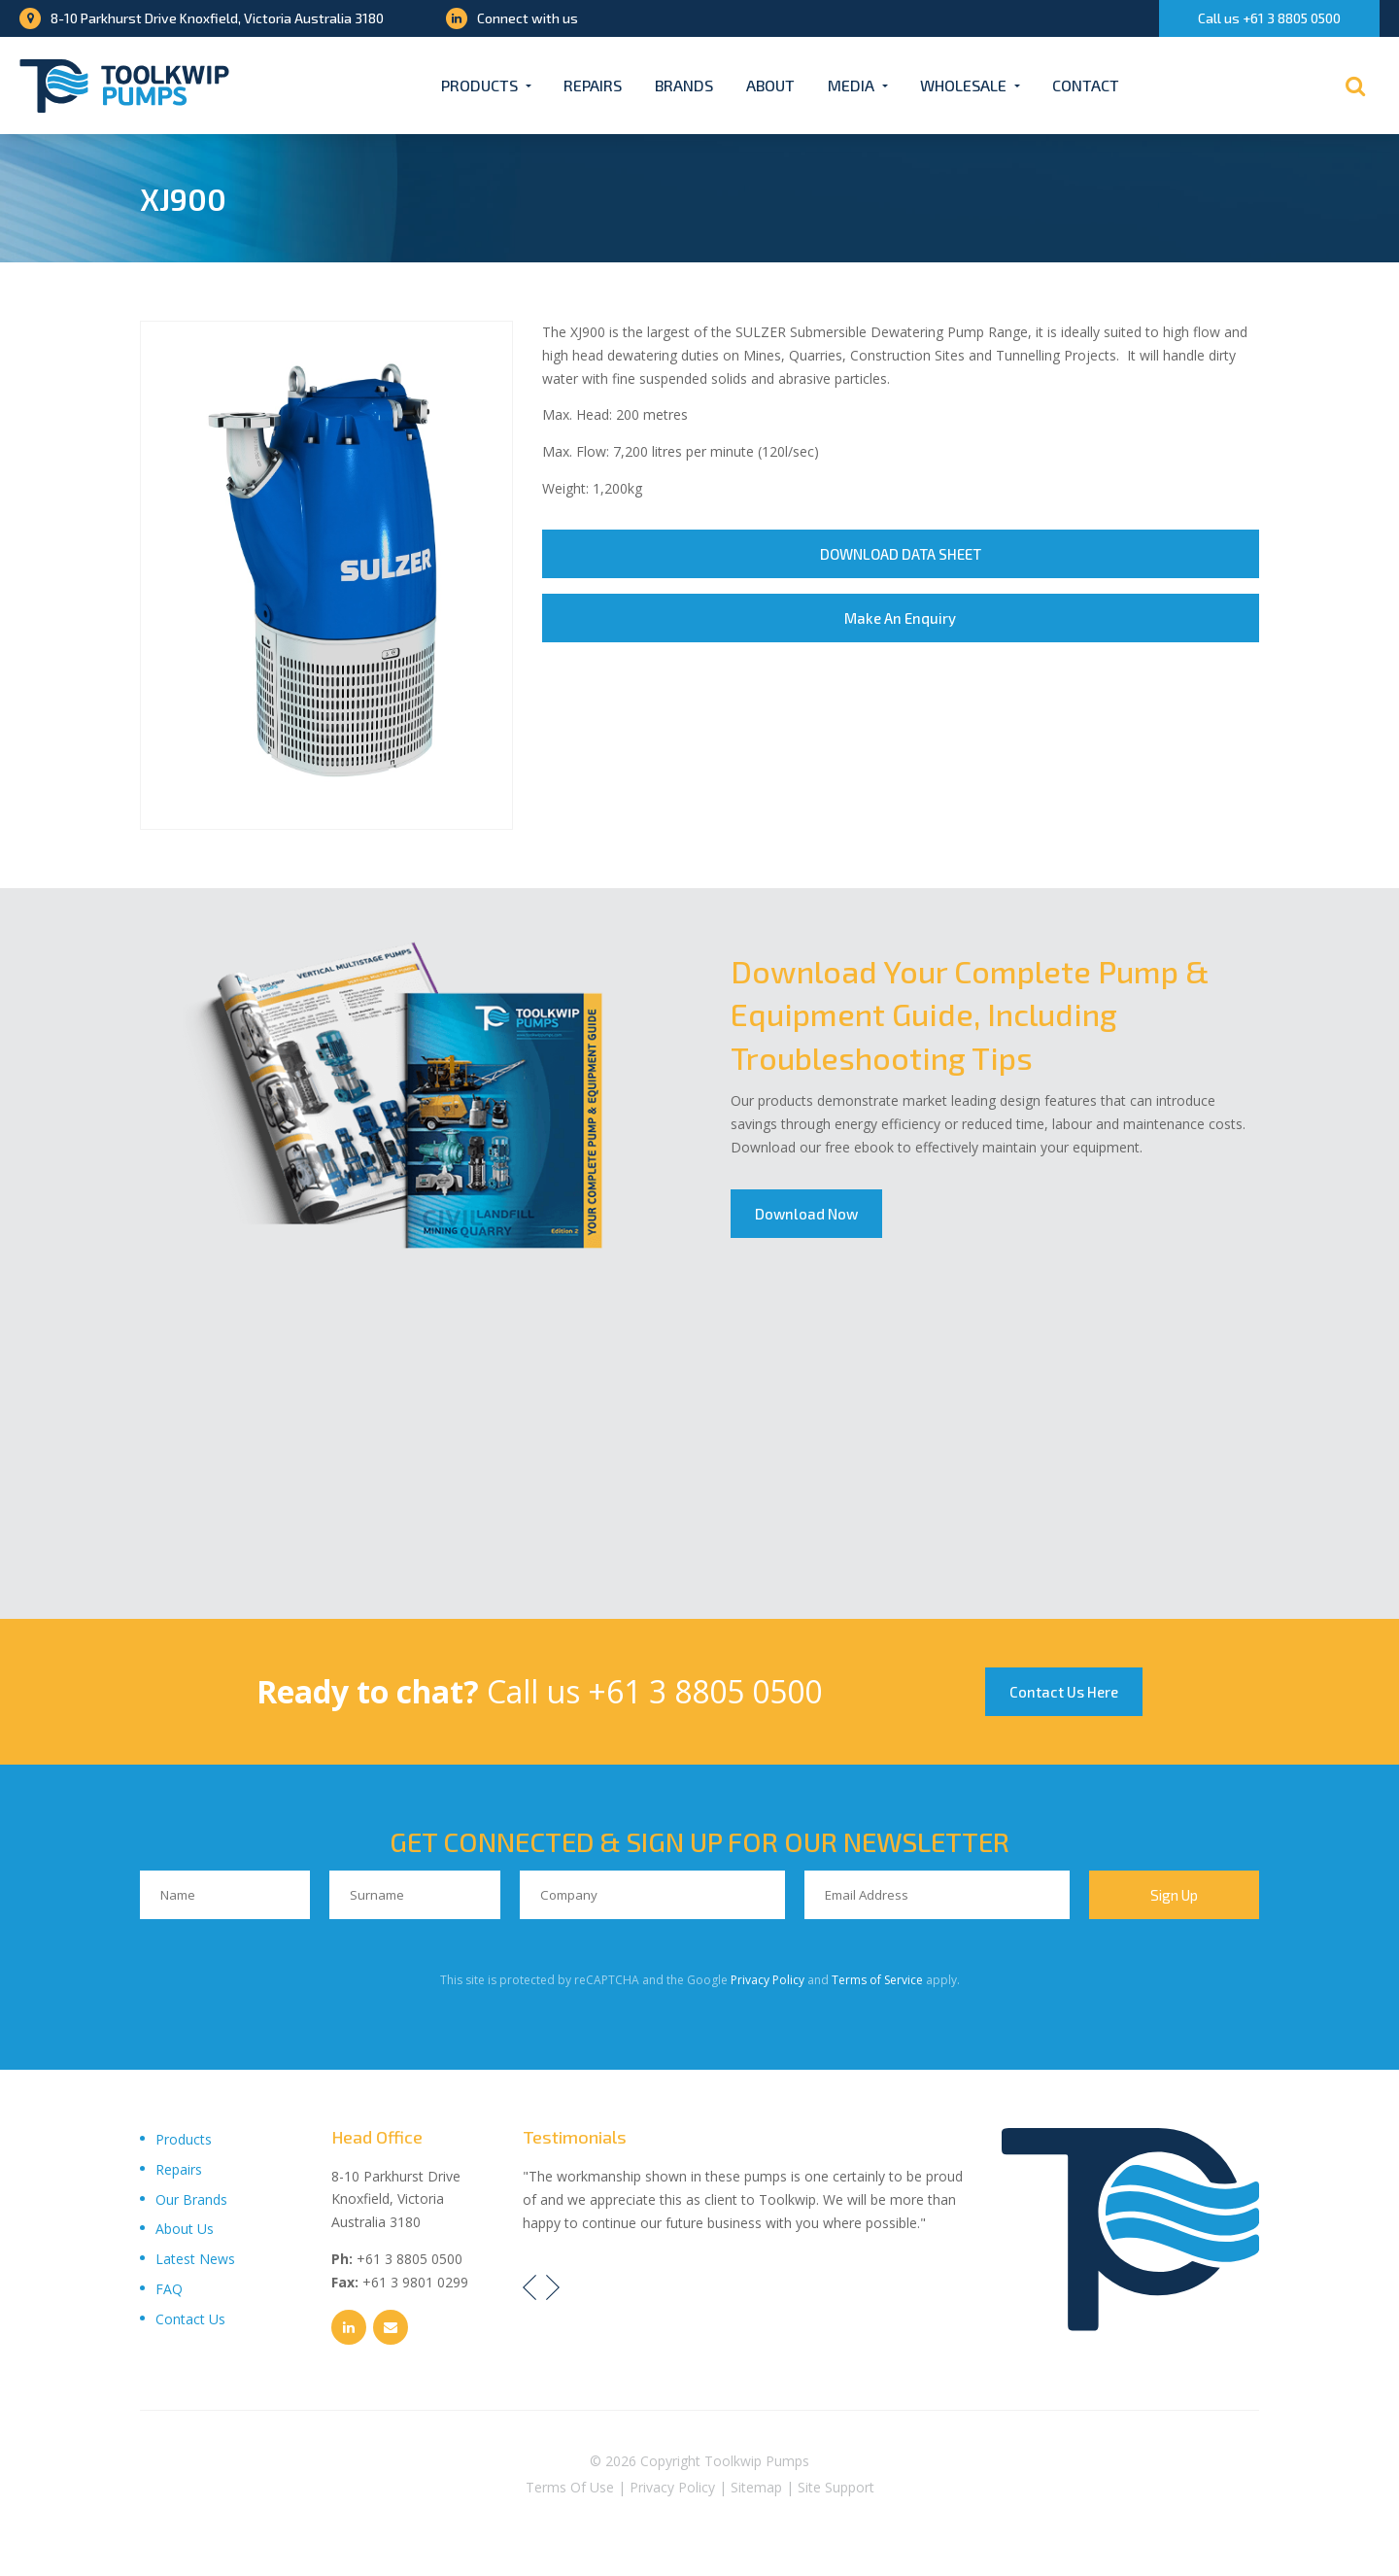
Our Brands (191, 2199)
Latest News (195, 2259)
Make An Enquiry (900, 618)
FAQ (169, 2289)
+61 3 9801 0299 (415, 2282)
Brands (684, 85)
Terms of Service (877, 1980)
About (770, 85)
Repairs (592, 85)
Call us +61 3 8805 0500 (1269, 18)
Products (479, 85)
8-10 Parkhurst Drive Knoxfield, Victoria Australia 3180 (201, 18)
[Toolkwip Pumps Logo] (124, 86)
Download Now (806, 1213)
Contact (1085, 85)
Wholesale (963, 85)
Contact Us (190, 2319)
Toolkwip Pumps (756, 2461)
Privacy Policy (767, 1980)
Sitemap (756, 2487)
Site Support (836, 2487)
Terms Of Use (570, 2487)
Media (851, 85)
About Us (184, 2228)
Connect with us (512, 18)
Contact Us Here (1063, 1691)
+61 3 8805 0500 (705, 1691)
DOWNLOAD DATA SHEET (900, 554)
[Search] (1355, 85)
